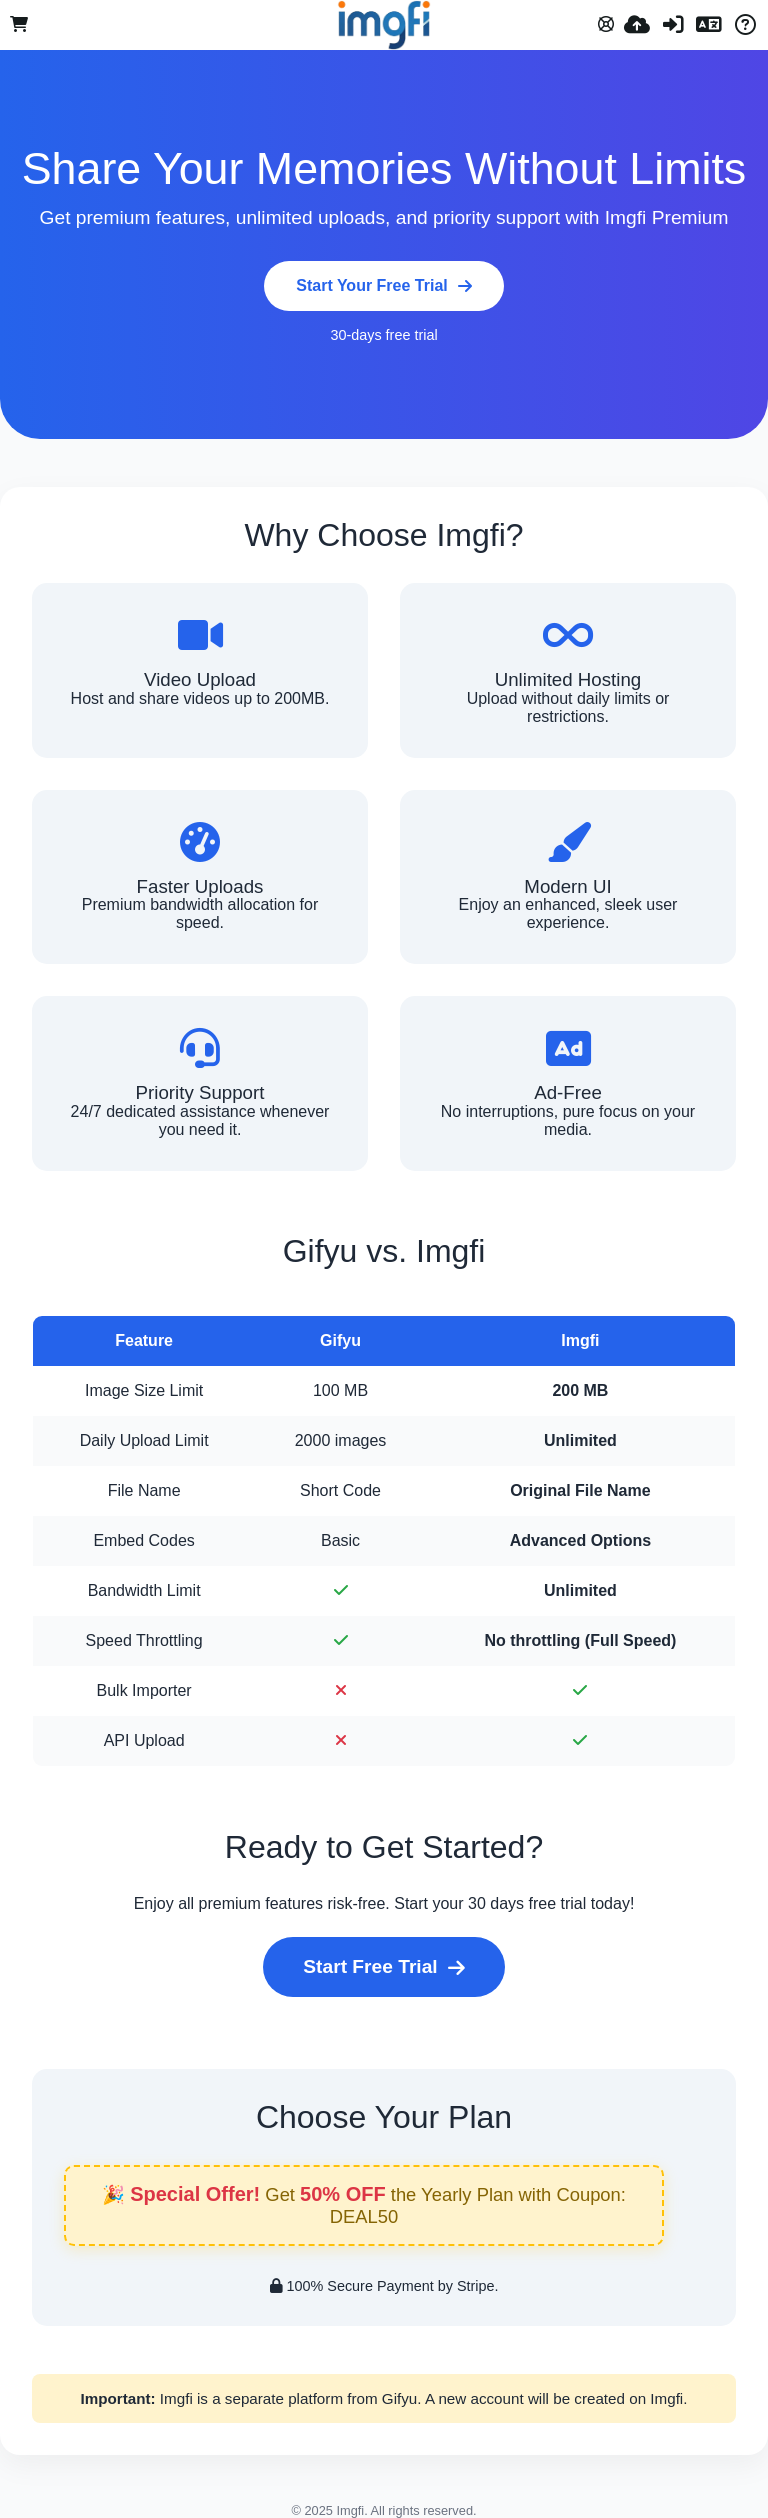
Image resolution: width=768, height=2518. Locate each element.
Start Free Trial (383, 1966)
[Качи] (637, 25)
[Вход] (673, 25)
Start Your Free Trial (383, 285)
